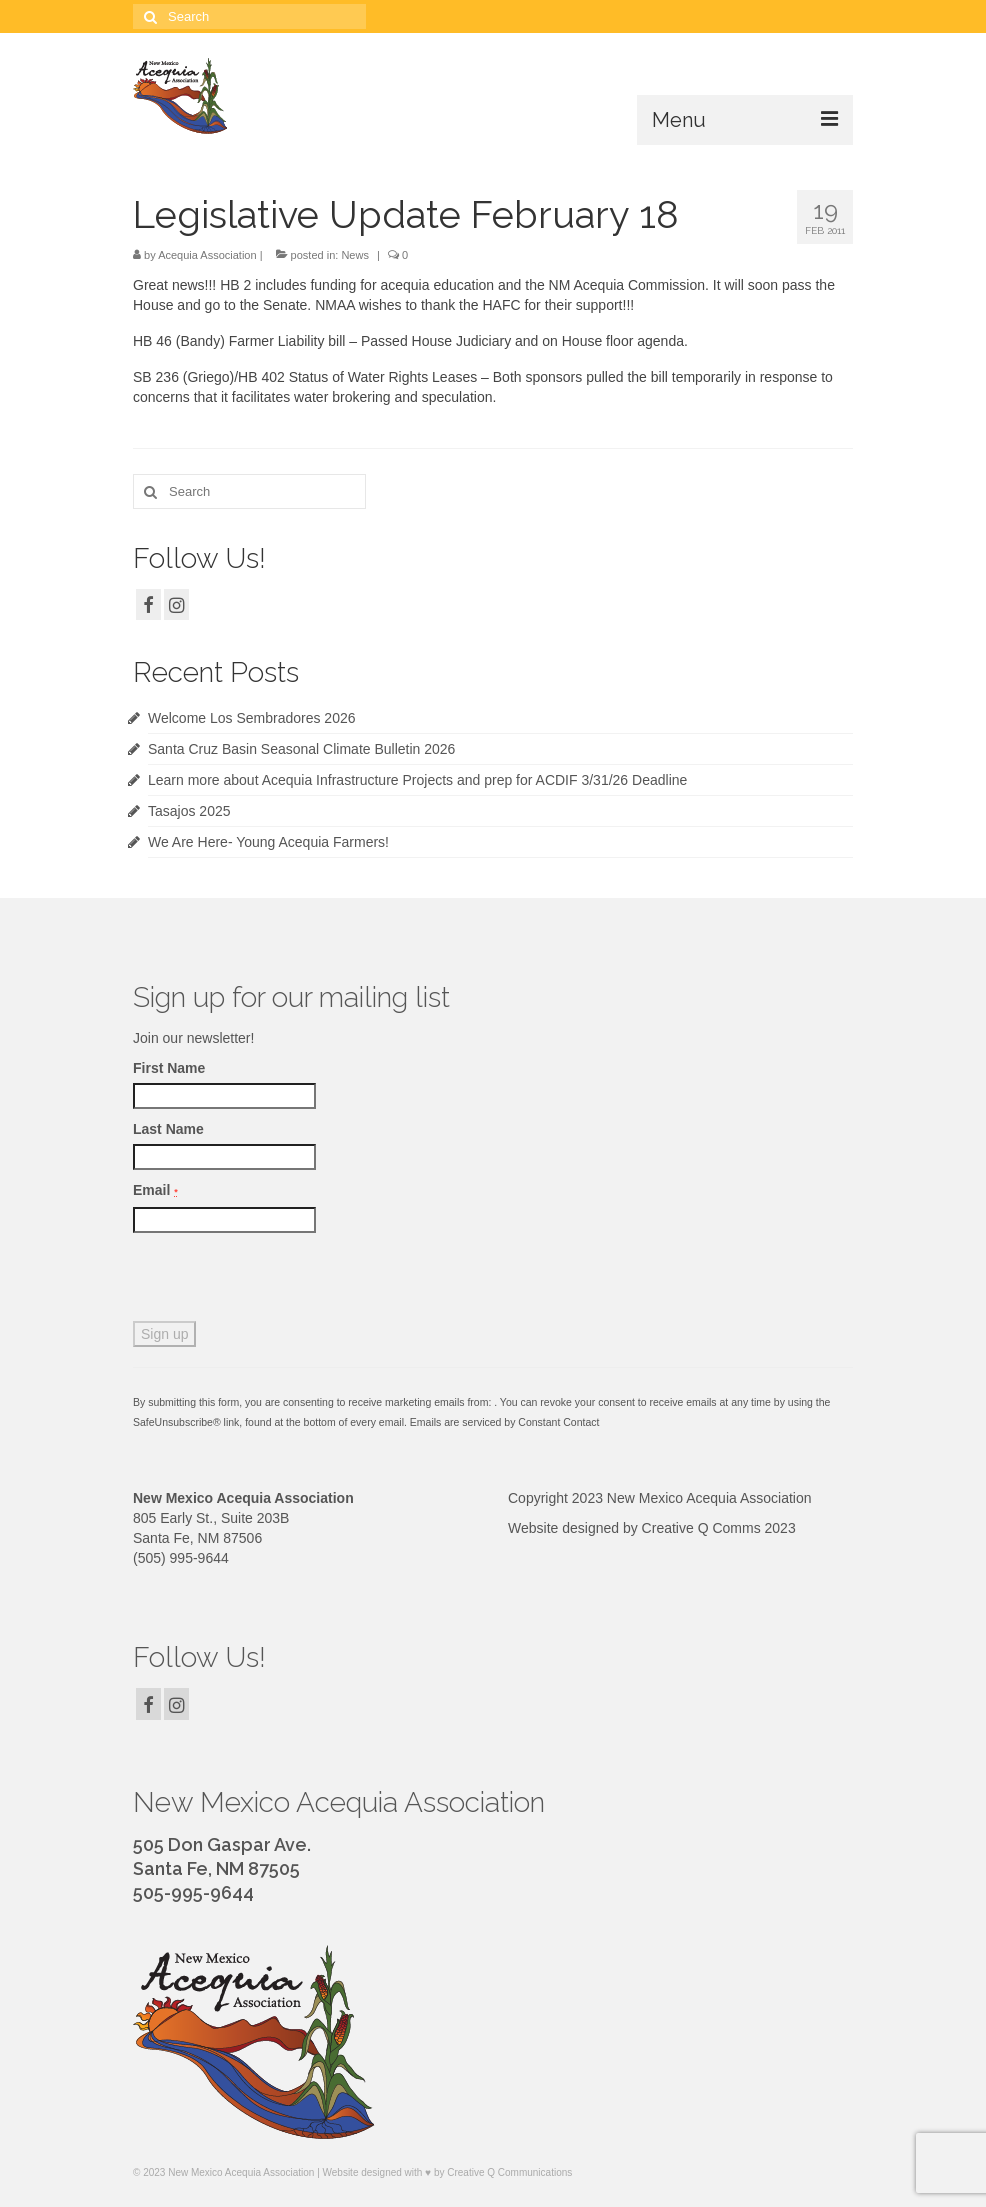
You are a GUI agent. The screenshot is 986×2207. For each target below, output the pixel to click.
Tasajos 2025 (189, 811)
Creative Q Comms (701, 1528)
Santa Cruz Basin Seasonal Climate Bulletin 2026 (301, 749)
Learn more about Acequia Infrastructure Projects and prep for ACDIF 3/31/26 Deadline (417, 780)
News (355, 255)
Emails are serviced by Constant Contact (505, 1422)
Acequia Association (207, 255)
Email (155, 1190)
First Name (169, 1068)
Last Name (168, 1129)
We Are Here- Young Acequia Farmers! (268, 842)
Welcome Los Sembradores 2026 (252, 718)
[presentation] (285, 1282)
